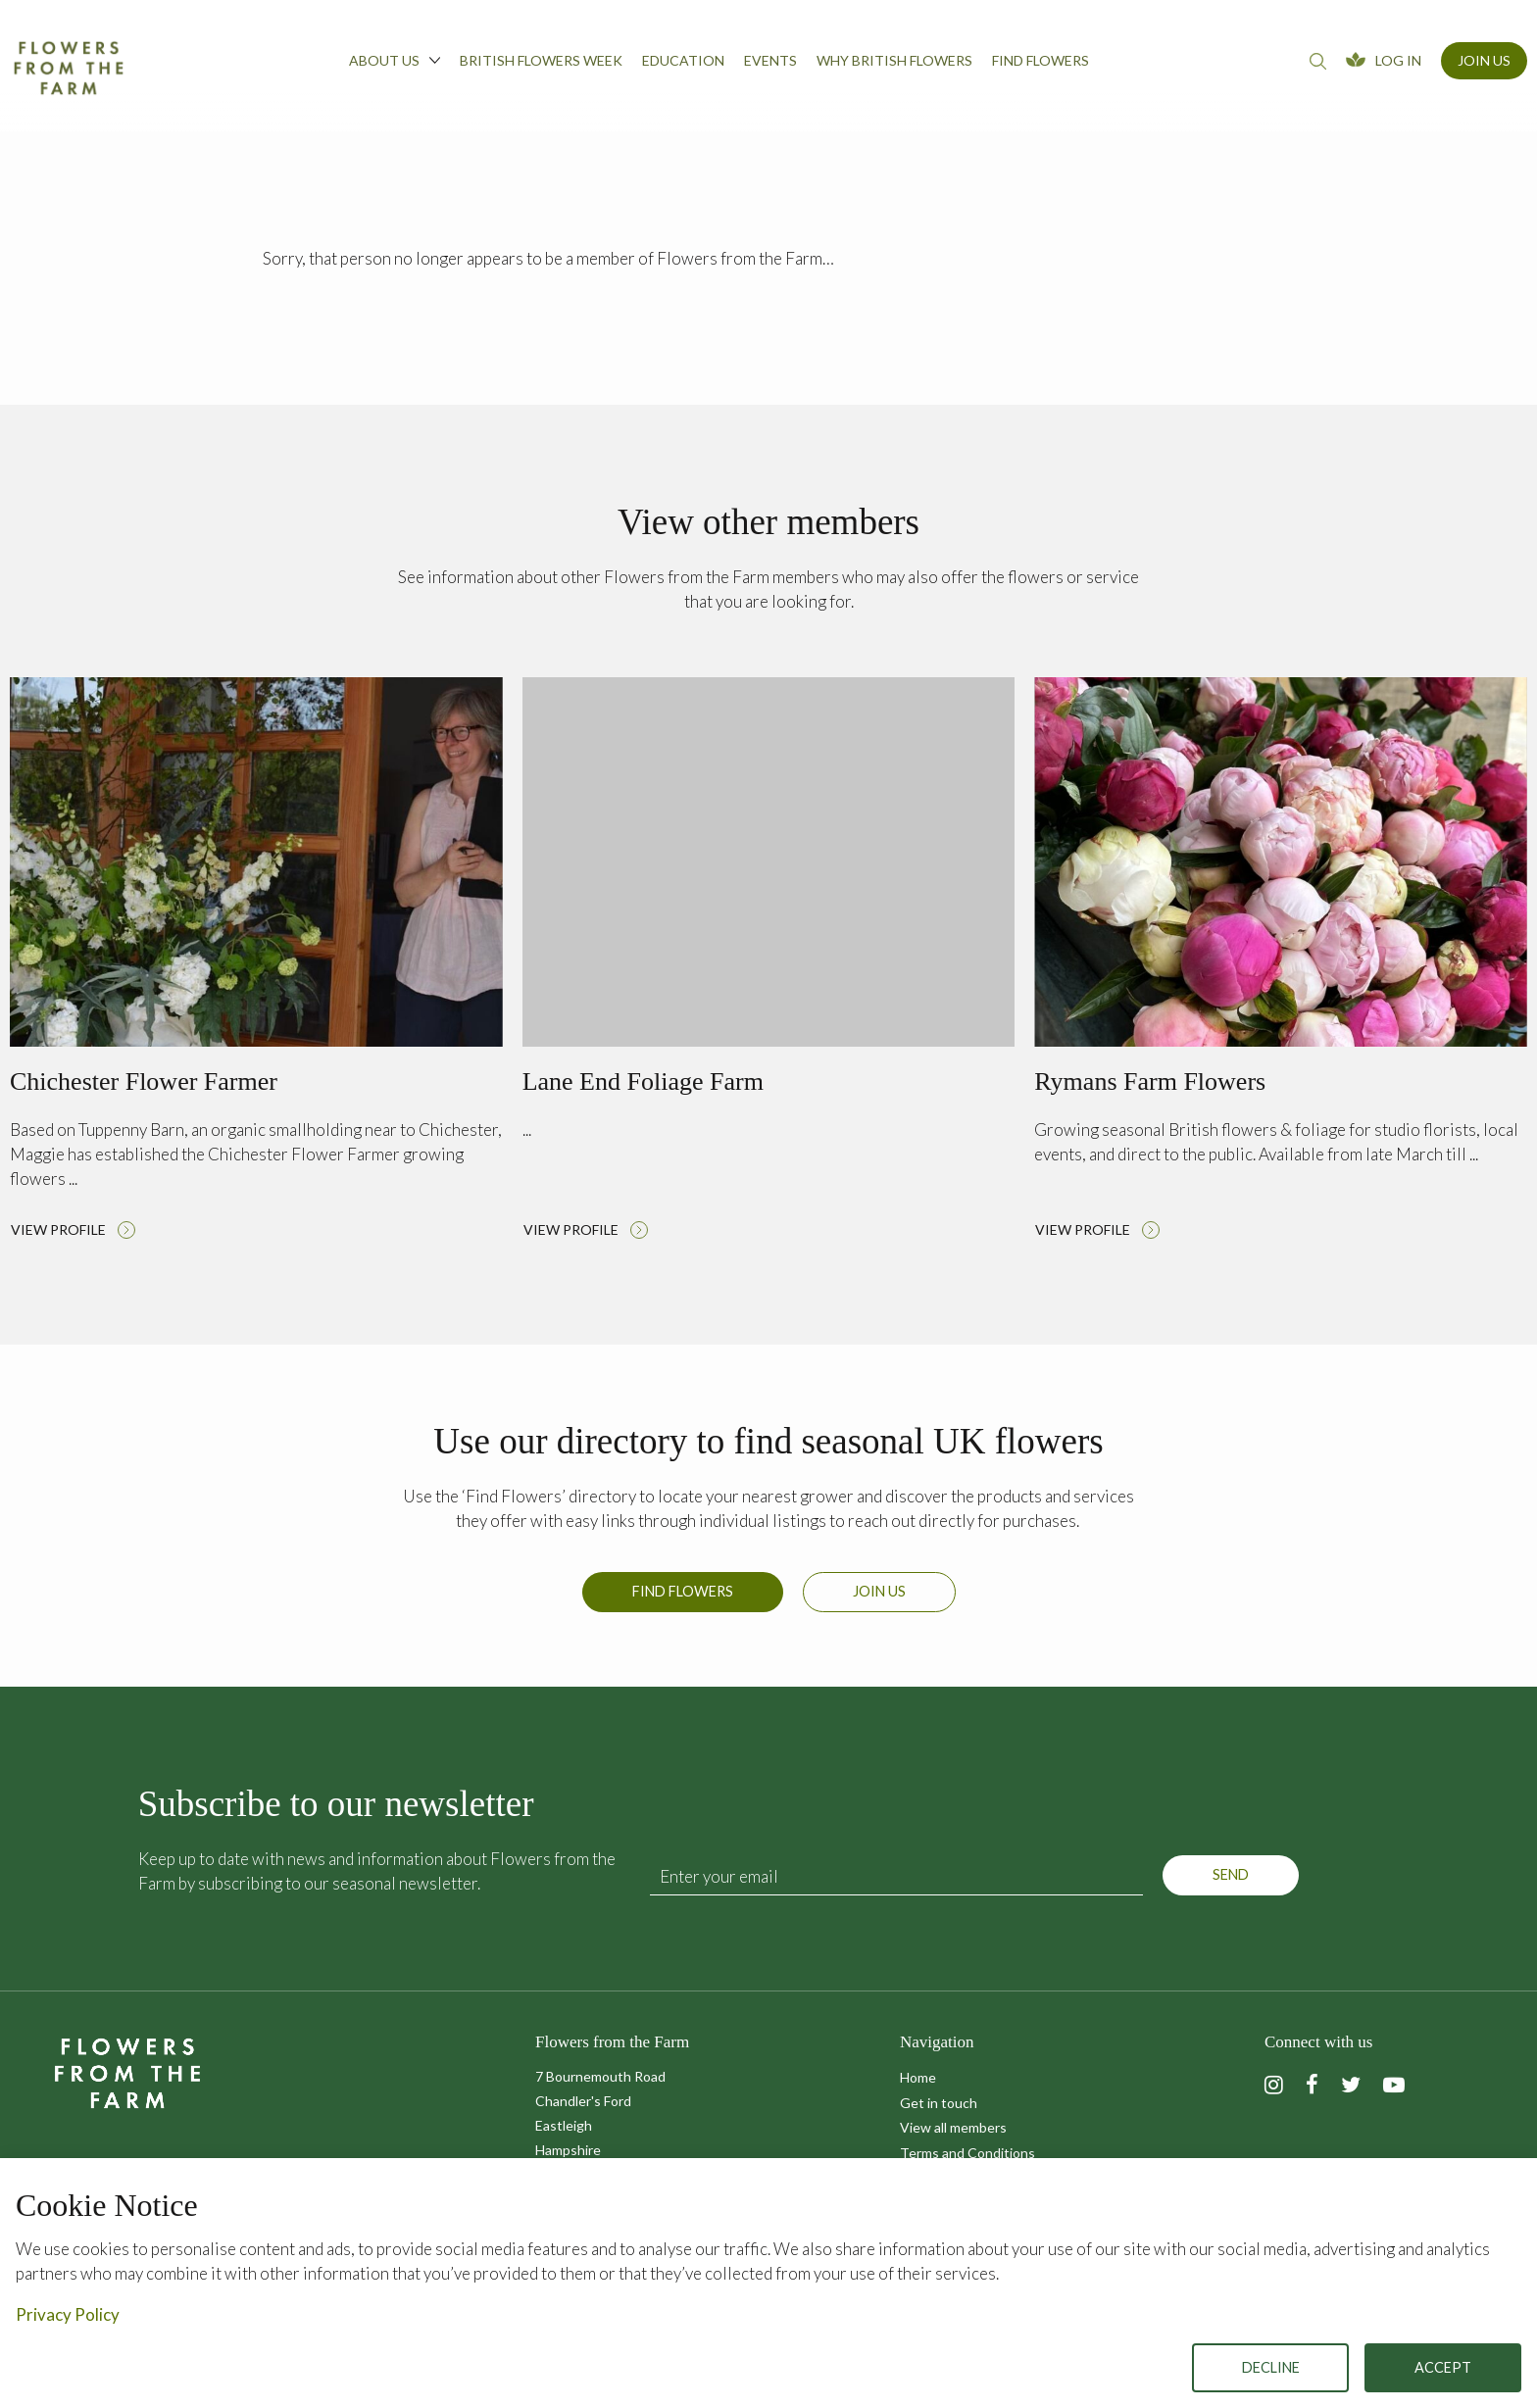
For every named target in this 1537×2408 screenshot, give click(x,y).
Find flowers (1040, 60)
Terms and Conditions (967, 2152)
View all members (953, 2127)
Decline (1271, 2367)
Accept (1442, 2367)
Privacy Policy (68, 2314)
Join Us (1484, 60)
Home (918, 2077)
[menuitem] (394, 66)
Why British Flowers (894, 60)
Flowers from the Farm (68, 67)
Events (770, 60)
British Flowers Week (541, 60)
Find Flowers (682, 1603)
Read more (256, 963)
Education (683, 60)
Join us (879, 1603)
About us (394, 60)
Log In (1398, 60)
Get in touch (938, 2102)
